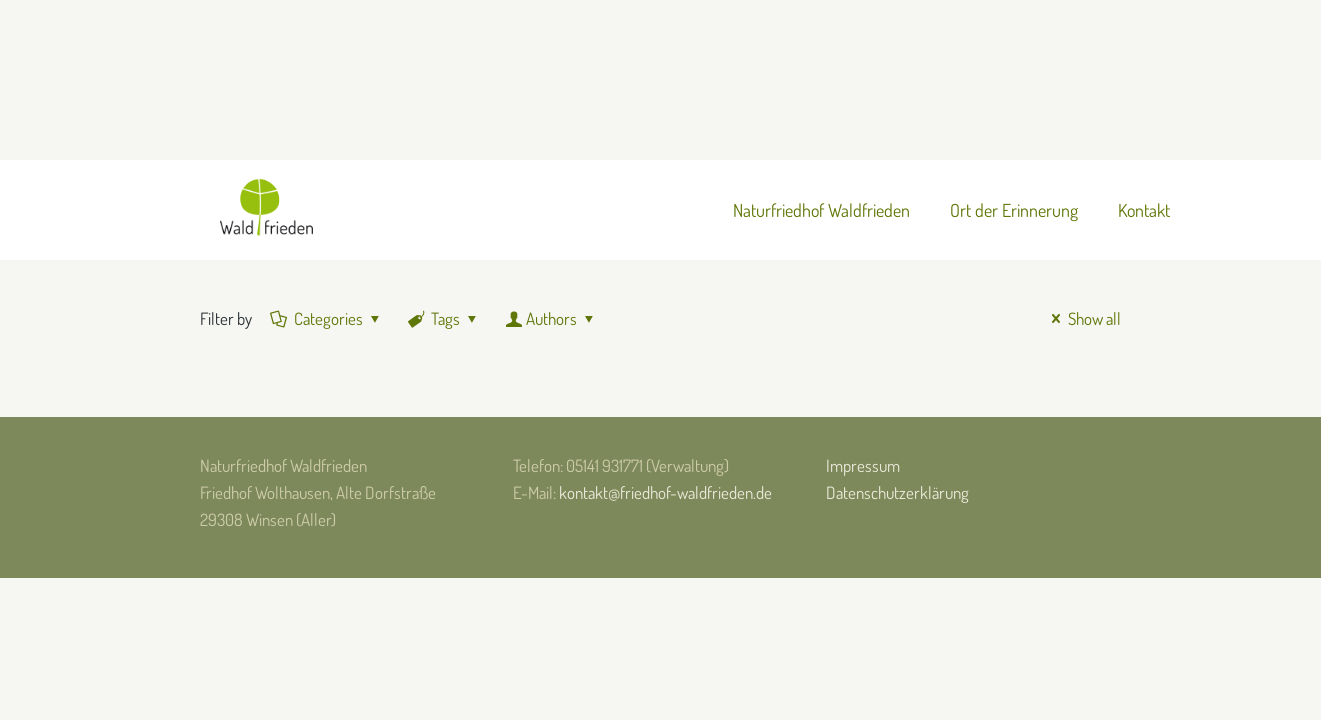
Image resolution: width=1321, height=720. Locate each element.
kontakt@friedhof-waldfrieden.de (665, 492)
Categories (327, 318)
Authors (551, 318)
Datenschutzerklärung (897, 492)
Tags (444, 318)
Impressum (863, 465)
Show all (1082, 318)
